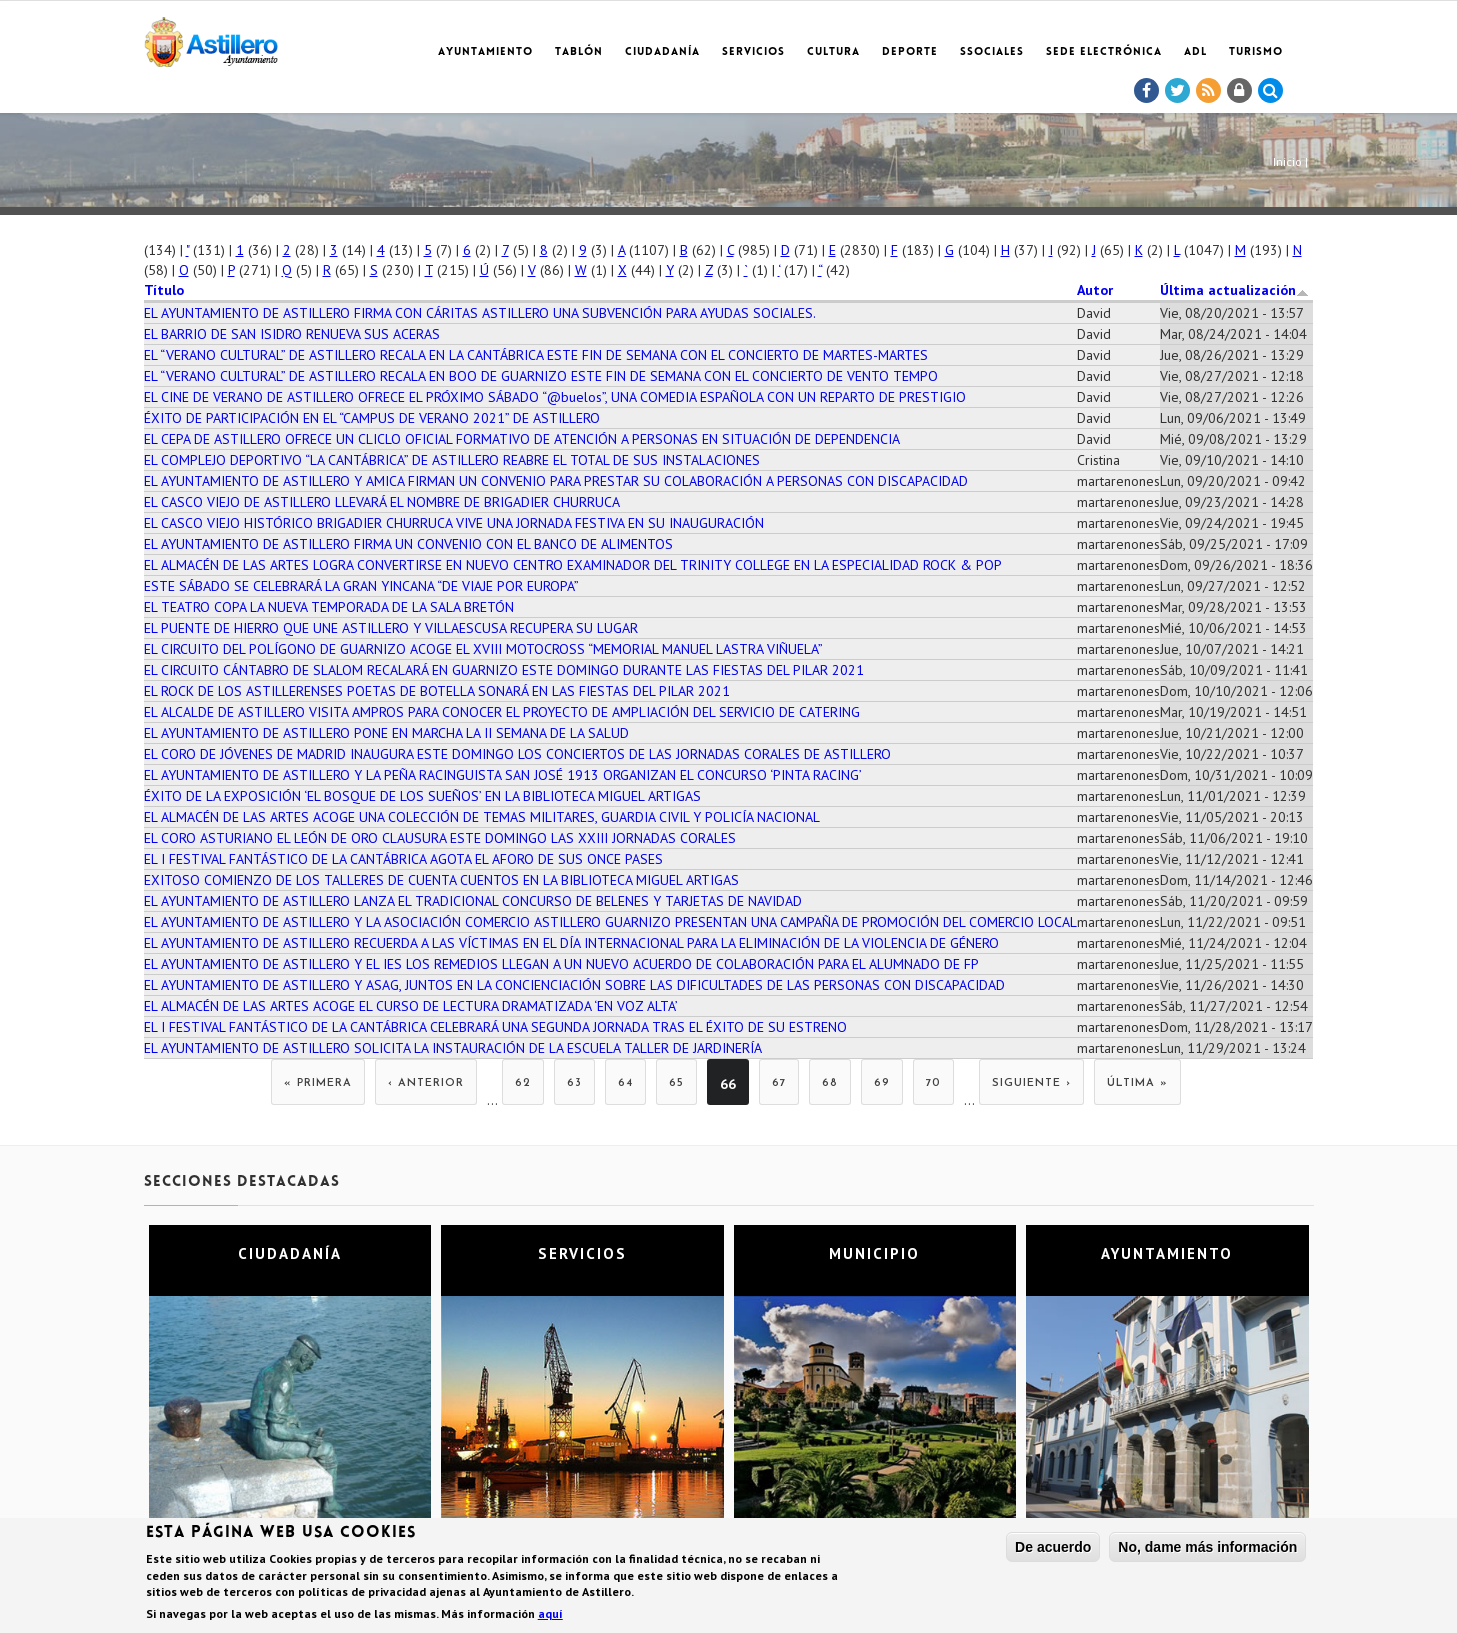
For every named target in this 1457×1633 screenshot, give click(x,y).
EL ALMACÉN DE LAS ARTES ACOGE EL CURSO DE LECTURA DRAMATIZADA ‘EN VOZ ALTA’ (411, 1006)
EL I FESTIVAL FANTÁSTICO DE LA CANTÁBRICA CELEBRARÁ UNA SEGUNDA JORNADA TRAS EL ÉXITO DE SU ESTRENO (495, 1027)
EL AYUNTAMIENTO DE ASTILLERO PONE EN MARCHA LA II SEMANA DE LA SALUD (386, 733)
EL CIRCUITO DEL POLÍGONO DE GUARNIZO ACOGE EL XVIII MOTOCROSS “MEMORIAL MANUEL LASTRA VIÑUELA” (483, 649)
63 (574, 1083)
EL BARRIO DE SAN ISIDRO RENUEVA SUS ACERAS (292, 334)
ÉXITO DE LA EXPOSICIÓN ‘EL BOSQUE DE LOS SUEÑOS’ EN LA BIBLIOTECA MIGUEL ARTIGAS (422, 796)
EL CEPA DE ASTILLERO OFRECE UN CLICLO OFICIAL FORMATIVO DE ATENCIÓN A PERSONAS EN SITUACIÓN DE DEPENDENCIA (522, 439)
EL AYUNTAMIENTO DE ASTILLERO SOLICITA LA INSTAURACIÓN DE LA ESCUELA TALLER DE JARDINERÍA (453, 1048)
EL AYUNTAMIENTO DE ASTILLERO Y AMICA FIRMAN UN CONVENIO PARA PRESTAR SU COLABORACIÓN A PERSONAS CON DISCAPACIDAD (556, 481)
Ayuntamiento (485, 52)
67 (779, 1083)
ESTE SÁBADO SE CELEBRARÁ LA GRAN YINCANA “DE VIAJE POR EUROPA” (361, 586)
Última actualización (1234, 290)
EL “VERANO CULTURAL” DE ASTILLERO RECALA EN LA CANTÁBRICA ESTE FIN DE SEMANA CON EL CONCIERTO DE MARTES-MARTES (536, 355)
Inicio (1287, 161)
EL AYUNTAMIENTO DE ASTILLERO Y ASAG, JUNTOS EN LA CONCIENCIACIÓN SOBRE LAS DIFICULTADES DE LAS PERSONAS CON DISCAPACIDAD (574, 985)
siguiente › (1031, 1083)
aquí (550, 1615)
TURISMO (1256, 52)
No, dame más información (1207, 1550)
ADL (1195, 52)
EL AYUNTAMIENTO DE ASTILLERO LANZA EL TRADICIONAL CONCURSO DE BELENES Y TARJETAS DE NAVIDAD (473, 901)
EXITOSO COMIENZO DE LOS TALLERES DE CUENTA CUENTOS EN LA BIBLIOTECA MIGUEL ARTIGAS (441, 880)
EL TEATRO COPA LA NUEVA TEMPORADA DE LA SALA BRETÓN (329, 607)
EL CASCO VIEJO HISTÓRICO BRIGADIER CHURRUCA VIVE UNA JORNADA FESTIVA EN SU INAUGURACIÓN (454, 523)
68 (830, 1083)
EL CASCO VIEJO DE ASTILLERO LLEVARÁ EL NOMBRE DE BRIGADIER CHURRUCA (382, 502)
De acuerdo (1053, 1550)
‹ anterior (426, 1083)
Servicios (753, 52)
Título (164, 290)
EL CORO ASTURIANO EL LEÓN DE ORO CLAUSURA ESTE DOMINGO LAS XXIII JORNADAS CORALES (440, 838)
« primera (318, 1083)
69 (882, 1083)
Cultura (833, 52)
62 (523, 1083)
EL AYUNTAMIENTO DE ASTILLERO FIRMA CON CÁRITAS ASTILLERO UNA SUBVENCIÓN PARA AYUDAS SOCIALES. (480, 313)
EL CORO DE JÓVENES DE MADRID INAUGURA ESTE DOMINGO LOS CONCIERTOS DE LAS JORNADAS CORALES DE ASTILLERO (517, 754)
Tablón (579, 52)
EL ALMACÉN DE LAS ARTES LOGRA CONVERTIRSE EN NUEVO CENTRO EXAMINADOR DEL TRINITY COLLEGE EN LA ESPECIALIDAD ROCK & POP (573, 565)
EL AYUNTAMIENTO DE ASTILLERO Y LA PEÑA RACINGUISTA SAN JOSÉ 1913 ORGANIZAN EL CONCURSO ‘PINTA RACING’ (503, 775)
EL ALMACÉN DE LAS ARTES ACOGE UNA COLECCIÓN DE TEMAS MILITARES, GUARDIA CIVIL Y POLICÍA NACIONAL (482, 817)
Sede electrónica (1104, 52)
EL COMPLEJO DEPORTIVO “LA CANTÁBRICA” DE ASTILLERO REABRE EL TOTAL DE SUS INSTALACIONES (452, 460)
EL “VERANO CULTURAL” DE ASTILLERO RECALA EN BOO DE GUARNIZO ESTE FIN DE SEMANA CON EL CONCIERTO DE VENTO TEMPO (541, 376)
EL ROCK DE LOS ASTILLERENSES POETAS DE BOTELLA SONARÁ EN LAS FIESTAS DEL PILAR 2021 (437, 691)
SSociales (992, 52)
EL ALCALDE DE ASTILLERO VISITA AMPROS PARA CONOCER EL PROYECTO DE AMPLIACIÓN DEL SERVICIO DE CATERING (502, 712)
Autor (1095, 290)
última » (1137, 1083)
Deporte (910, 52)
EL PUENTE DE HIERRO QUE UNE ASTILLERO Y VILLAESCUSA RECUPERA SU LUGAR (391, 628)
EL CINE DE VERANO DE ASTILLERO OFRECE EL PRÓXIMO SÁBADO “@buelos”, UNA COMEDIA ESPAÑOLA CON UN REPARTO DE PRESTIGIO (555, 397)
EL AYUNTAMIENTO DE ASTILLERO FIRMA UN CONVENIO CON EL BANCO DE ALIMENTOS (408, 544)
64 (625, 1083)
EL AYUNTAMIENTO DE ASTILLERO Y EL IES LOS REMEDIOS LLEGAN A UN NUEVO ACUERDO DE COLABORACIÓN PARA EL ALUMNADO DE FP (561, 964)
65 (676, 1083)
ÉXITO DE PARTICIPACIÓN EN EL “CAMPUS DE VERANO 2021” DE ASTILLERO (372, 418)
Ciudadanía (662, 52)
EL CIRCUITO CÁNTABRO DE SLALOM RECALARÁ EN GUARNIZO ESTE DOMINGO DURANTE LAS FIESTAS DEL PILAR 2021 (504, 670)
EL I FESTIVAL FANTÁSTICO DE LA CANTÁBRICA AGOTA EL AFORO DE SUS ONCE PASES (403, 859)
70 (933, 1083)
